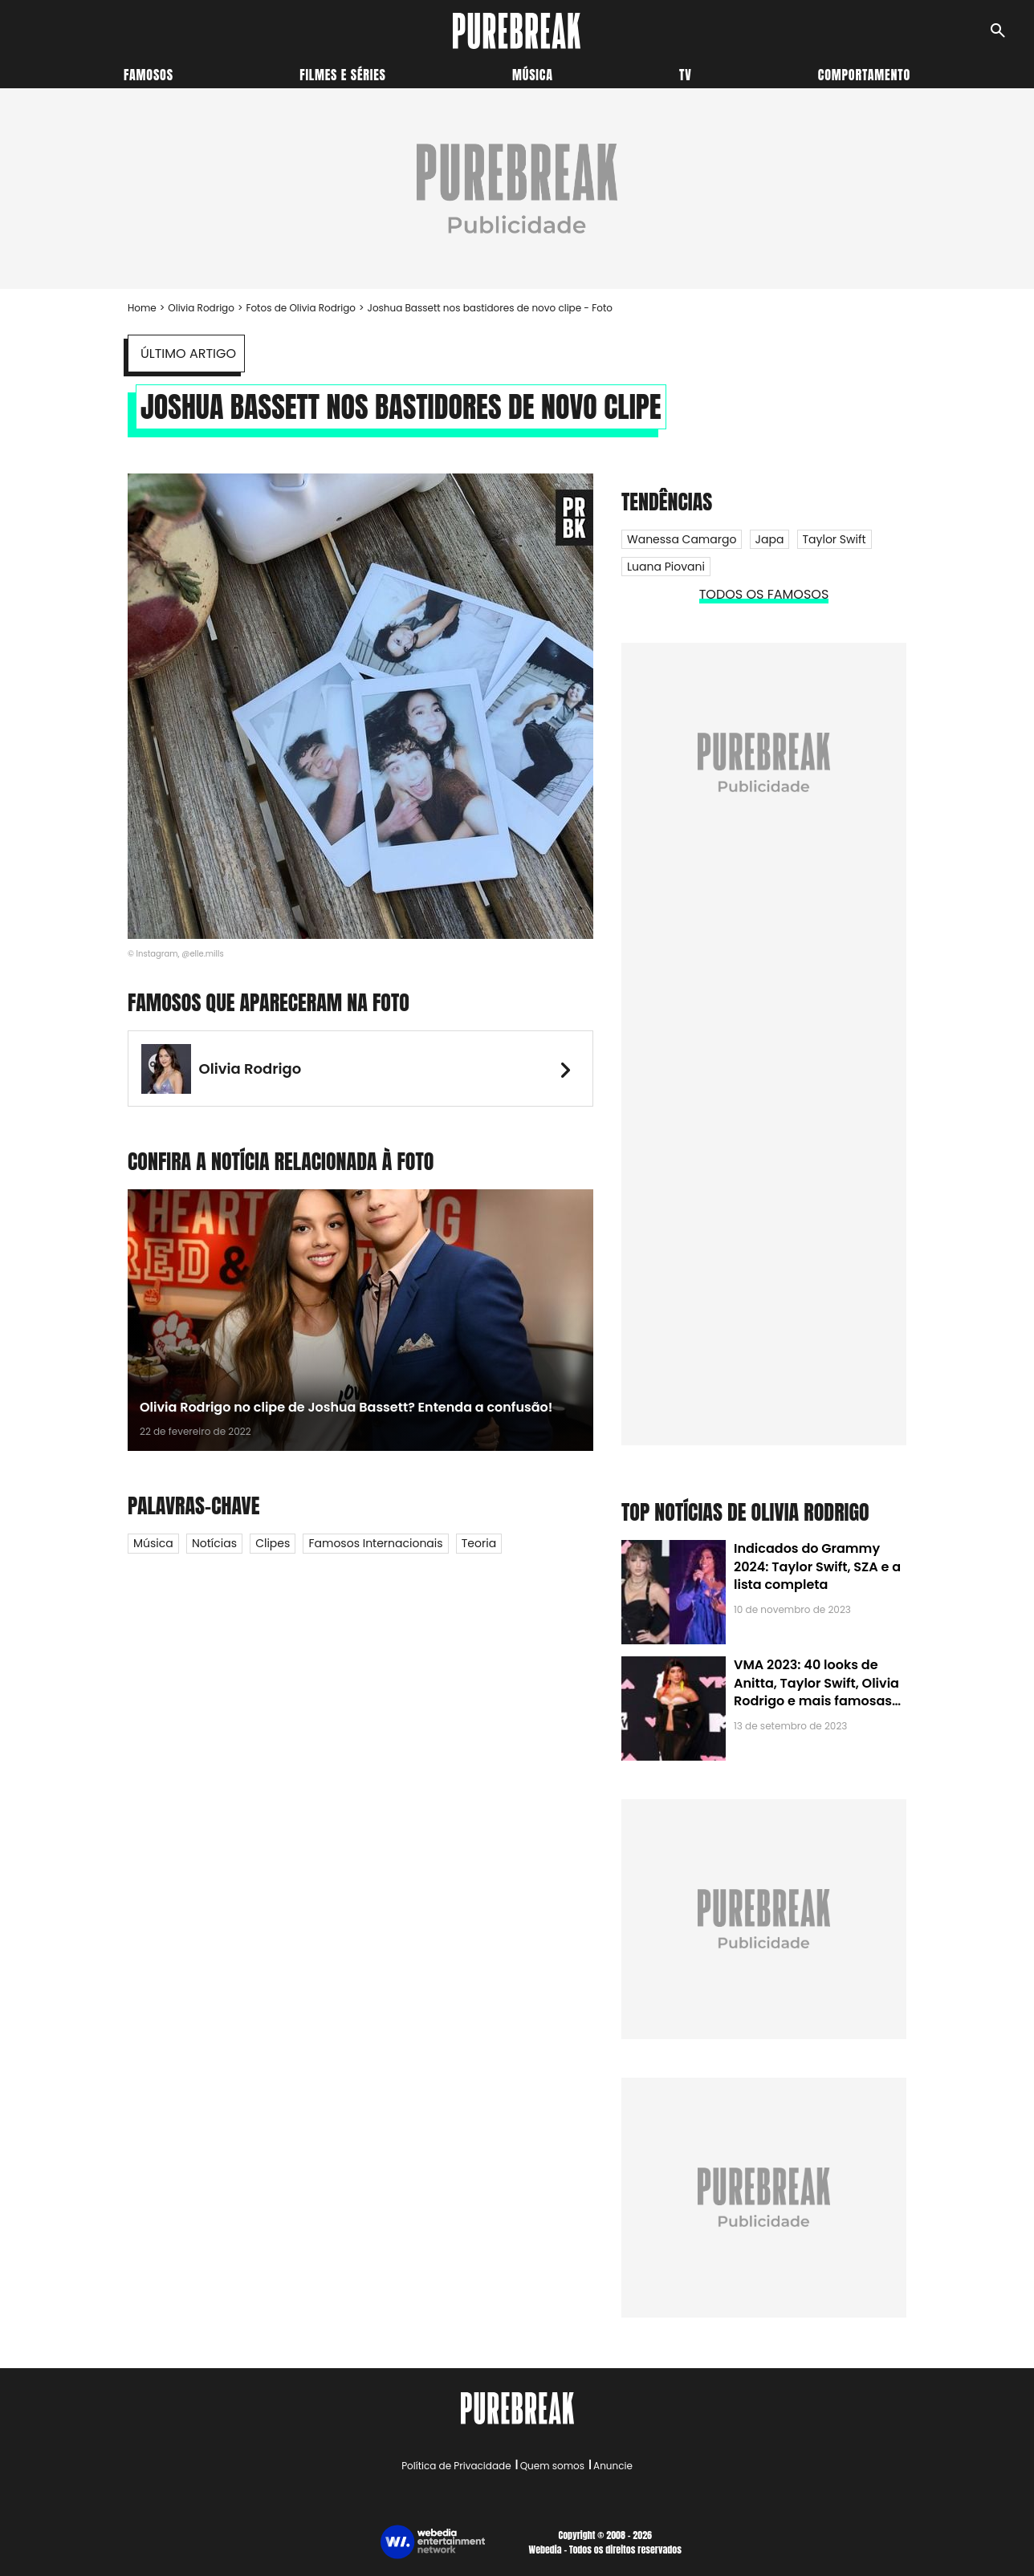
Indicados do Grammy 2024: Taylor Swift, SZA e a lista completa (817, 1566)
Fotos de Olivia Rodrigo (301, 308)
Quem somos (552, 2465)
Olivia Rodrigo (201, 308)
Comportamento (864, 74)
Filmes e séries (342, 74)
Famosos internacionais (375, 1543)
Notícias (214, 1543)
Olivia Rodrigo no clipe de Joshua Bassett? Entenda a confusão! (346, 1407)
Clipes (272, 1543)
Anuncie (613, 2465)
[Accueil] (517, 31)
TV (685, 74)
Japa (769, 539)
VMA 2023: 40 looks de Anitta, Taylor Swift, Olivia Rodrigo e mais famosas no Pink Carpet (816, 1692)
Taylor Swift (834, 539)
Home (142, 308)
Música (532, 74)
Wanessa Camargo (681, 539)
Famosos (148, 74)
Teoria (479, 1543)
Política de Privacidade (456, 2465)
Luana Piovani (666, 567)
